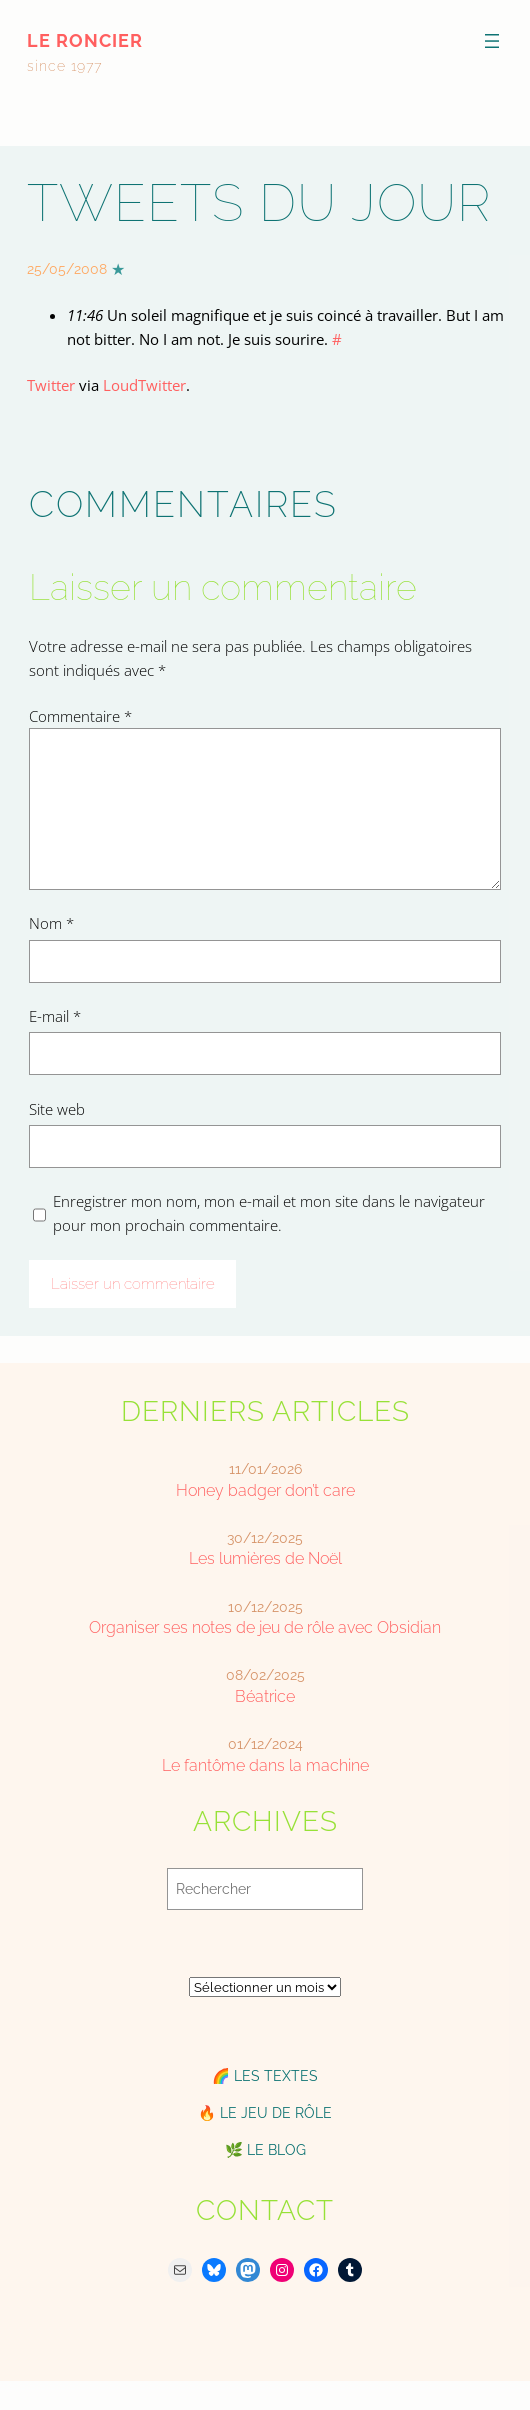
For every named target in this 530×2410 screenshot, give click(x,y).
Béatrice (265, 1696)
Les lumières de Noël (265, 1558)
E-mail (55, 1016)
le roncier (85, 40)
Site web (57, 1109)
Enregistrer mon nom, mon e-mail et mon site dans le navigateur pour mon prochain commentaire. (269, 1213)
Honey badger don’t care (265, 1490)
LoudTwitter (144, 385)
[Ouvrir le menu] (492, 41)
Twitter (51, 385)
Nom (51, 923)
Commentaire (80, 716)
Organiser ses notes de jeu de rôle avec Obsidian (265, 1627)
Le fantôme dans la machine (265, 1765)
